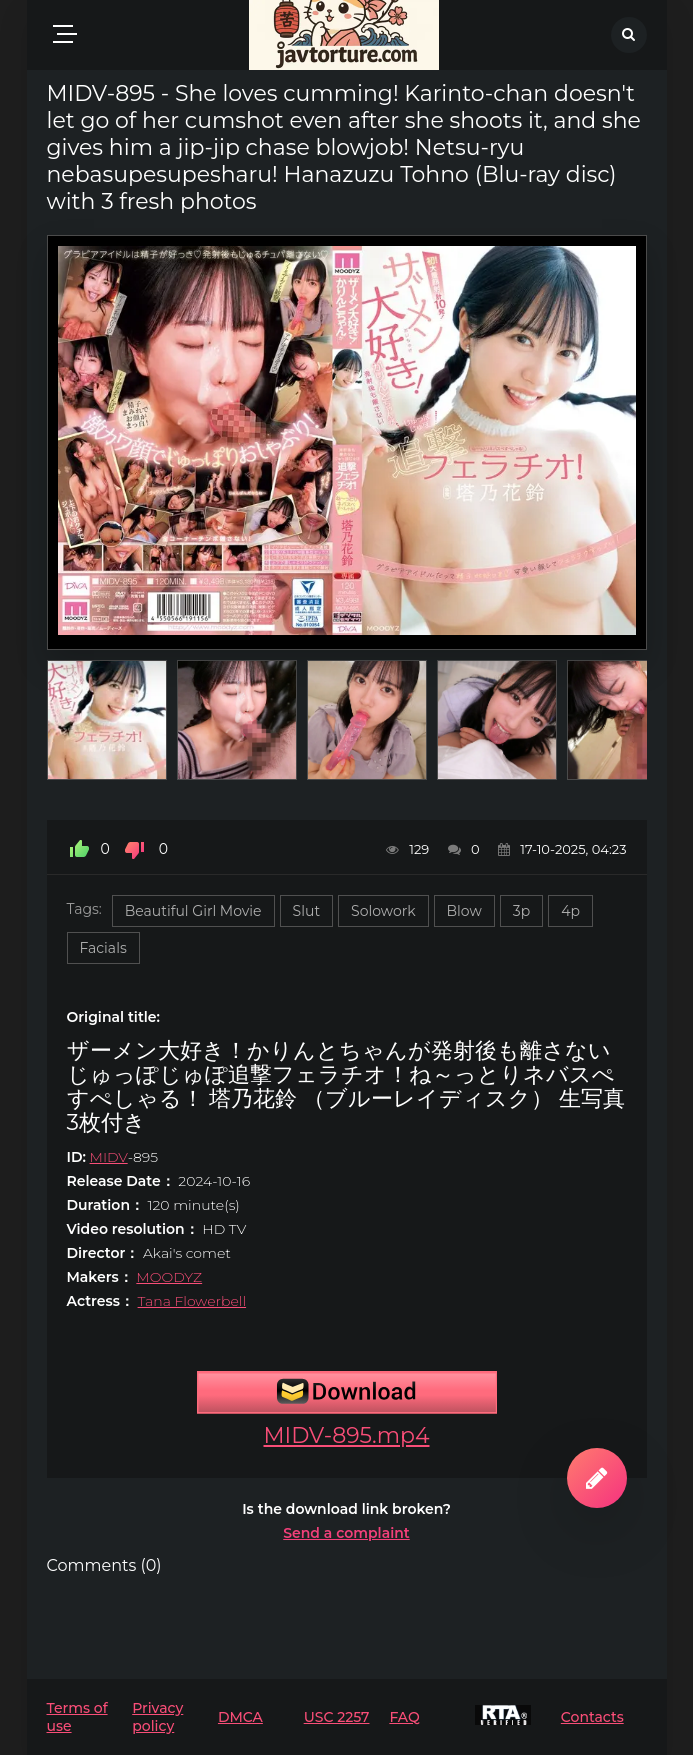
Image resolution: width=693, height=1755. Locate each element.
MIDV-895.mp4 (347, 1435)
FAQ (404, 1717)
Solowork (383, 911)
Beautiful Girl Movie (193, 911)
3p (521, 911)
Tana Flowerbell (192, 1301)
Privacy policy (157, 1717)
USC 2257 (337, 1717)
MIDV (109, 1157)
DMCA (240, 1717)
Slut (306, 911)
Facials (103, 948)
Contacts (592, 1717)
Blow (464, 911)
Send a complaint (346, 1533)
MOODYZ (169, 1277)
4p (570, 911)
